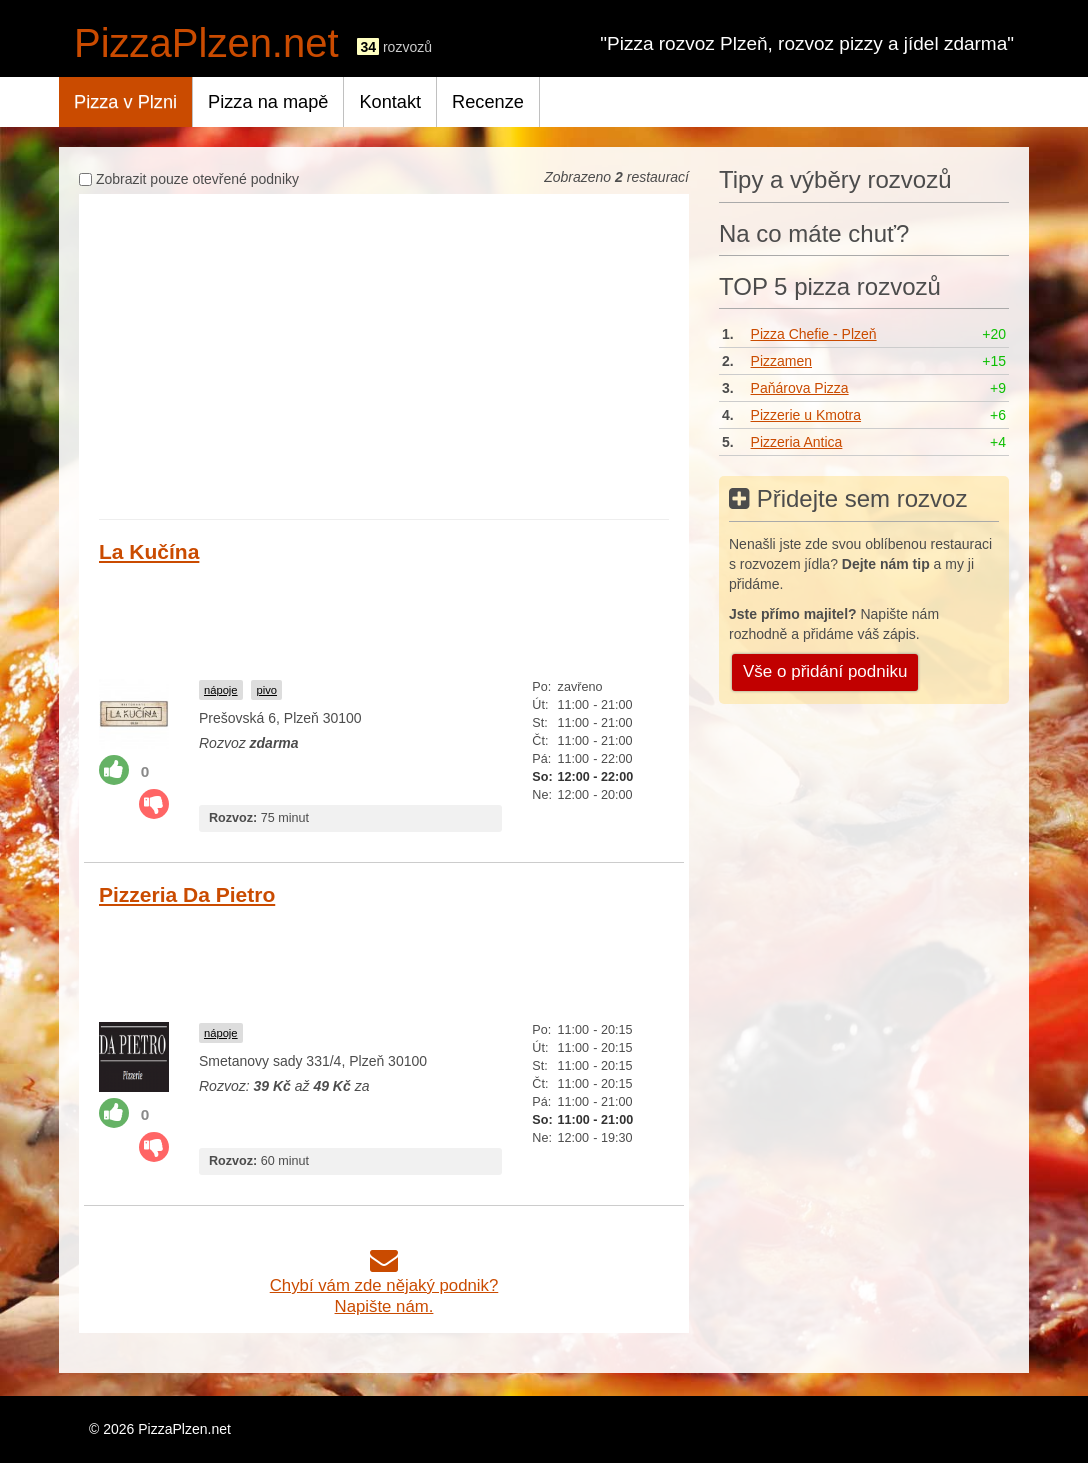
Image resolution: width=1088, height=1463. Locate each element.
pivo (266, 690)
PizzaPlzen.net (206, 43)
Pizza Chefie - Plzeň (814, 334)
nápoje (221, 690)
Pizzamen (781, 361)
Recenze (488, 102)
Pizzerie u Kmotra (806, 415)
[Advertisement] (384, 359)
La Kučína (149, 551)
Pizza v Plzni (125, 102)
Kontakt (390, 102)
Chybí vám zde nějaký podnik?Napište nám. (384, 1285)
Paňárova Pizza (800, 388)
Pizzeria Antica (797, 442)
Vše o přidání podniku (825, 671)
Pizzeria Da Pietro (187, 894)
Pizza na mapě (268, 102)
